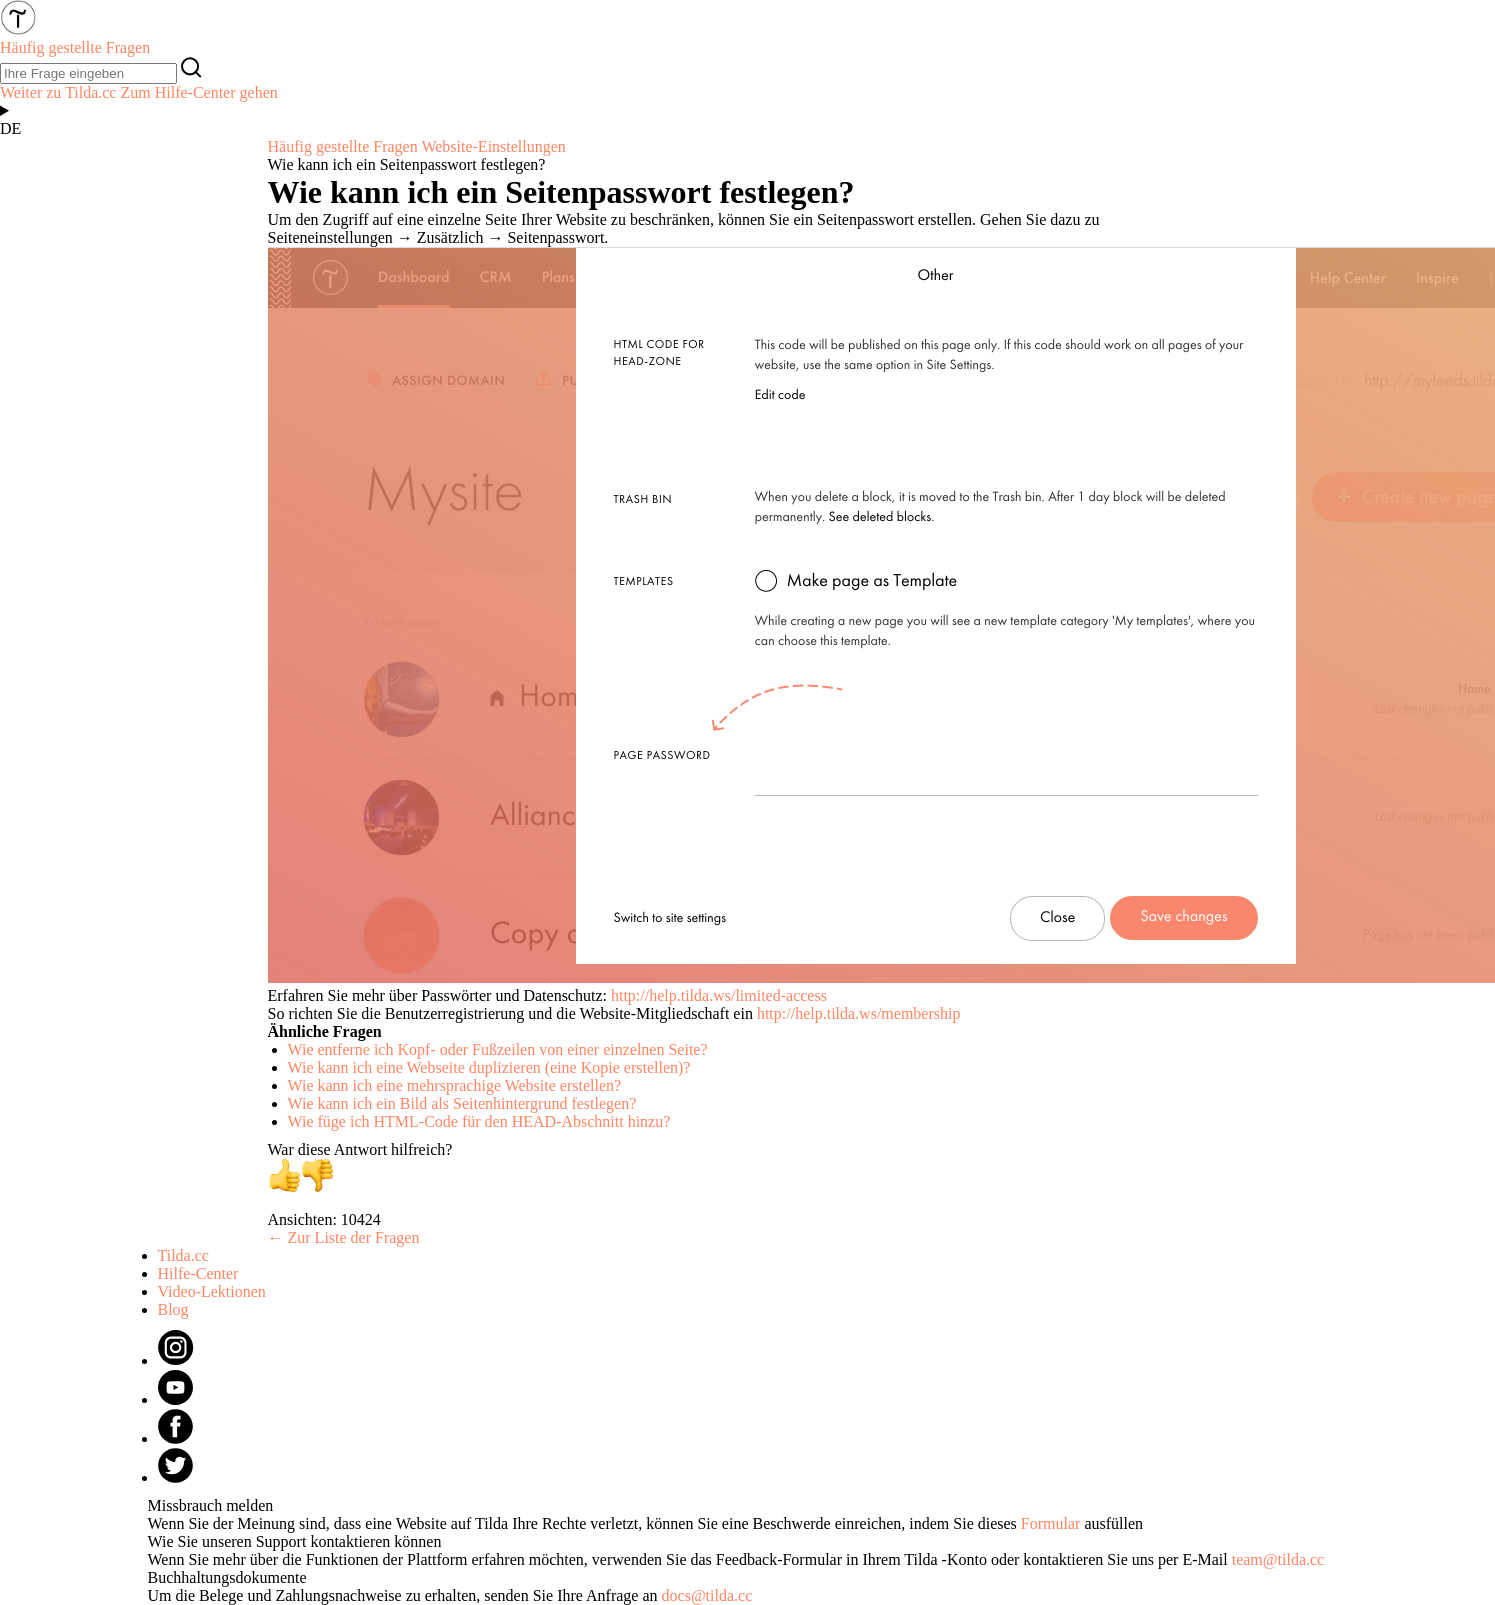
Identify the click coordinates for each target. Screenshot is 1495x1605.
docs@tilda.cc (707, 1595)
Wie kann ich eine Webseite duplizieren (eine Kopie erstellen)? (489, 1067)
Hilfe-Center (198, 1273)
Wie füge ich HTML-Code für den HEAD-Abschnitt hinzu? (479, 1121)
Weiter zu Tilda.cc (58, 92)
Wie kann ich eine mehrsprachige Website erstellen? (455, 1085)
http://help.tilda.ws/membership (859, 1013)
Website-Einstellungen (493, 146)
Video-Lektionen (212, 1291)
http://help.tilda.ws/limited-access (719, 995)
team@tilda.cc (1278, 1559)
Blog (173, 1309)
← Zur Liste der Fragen (344, 1237)
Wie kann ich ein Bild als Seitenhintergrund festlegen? (462, 1103)
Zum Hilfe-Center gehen (198, 92)
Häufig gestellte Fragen (343, 146)
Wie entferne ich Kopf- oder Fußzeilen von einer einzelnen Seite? (498, 1049)
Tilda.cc (183, 1255)
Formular (1051, 1523)
